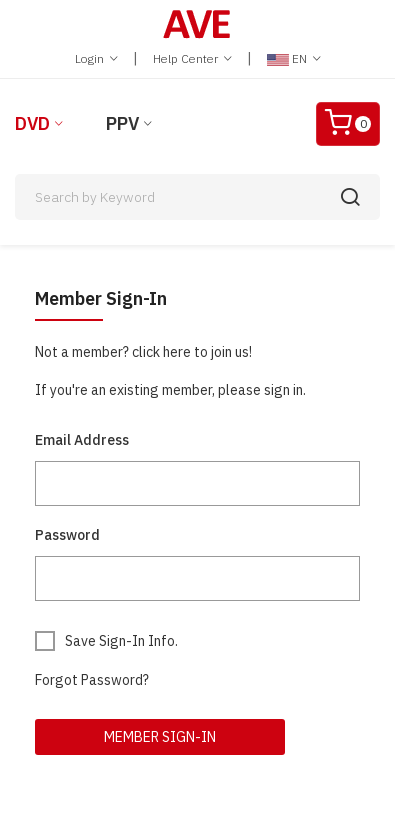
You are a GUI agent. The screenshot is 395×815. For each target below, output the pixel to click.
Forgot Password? (92, 680)
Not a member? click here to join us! (143, 352)
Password (67, 535)
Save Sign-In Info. (121, 641)
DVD (32, 123)
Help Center (192, 58)
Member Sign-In (160, 737)
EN (294, 58)
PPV (122, 123)
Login (96, 58)
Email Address (82, 440)
